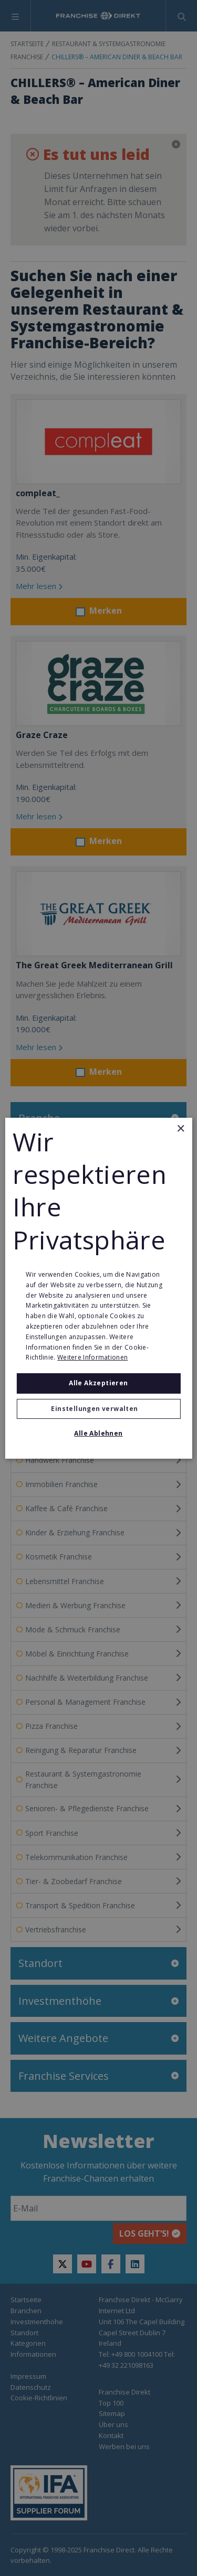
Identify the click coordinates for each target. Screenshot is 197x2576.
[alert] (98, 1288)
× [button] (180, 1128)
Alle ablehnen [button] (98, 1433)
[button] (98, 1409)
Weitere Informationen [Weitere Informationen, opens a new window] (92, 1357)
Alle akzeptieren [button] (98, 1382)
